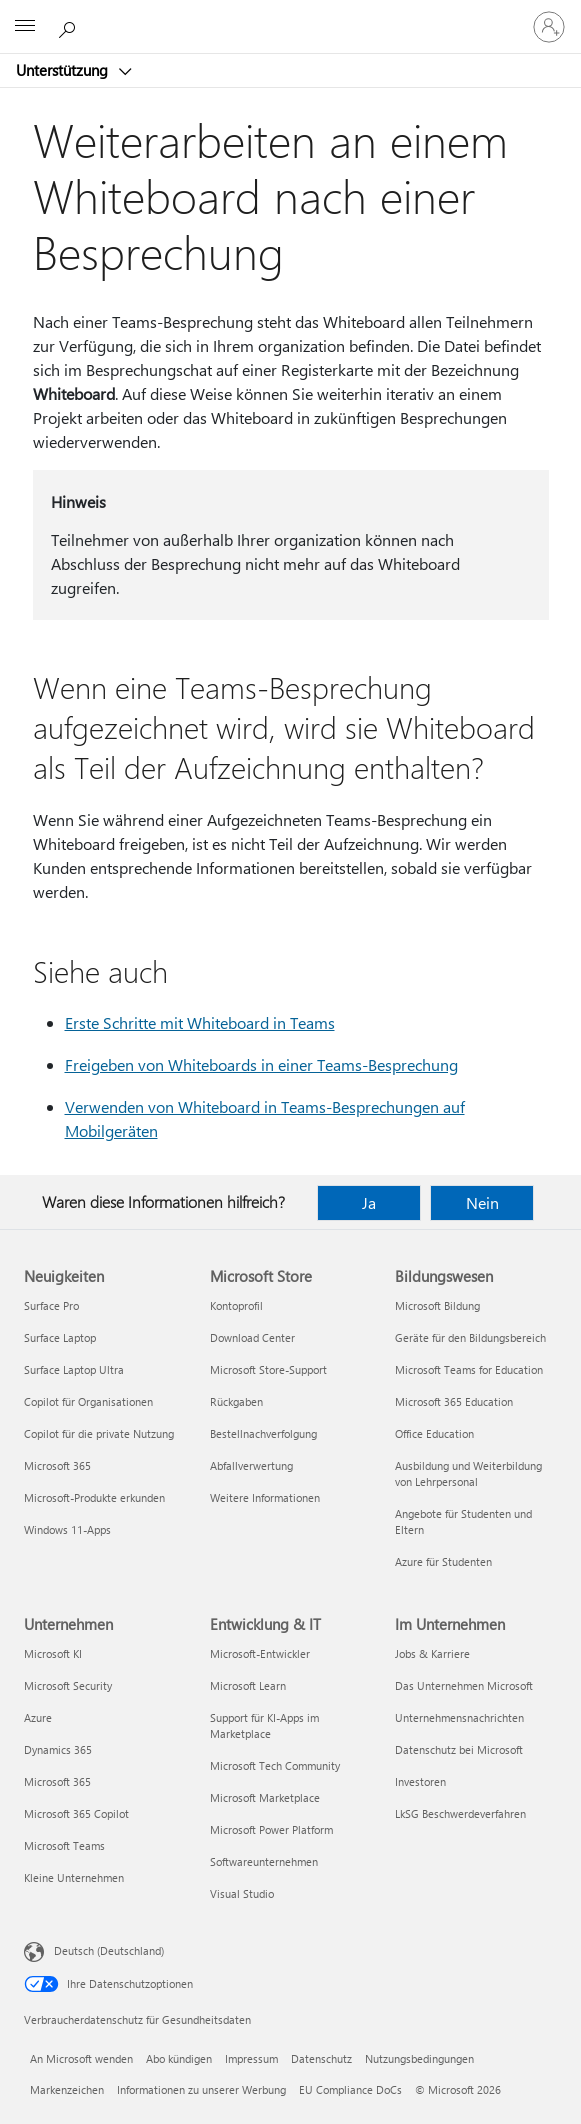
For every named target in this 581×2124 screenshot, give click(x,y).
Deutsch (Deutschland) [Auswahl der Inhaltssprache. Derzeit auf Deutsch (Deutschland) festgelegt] (109, 1950)
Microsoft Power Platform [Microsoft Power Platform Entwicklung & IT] (271, 1829)
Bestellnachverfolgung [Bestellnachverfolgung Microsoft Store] (263, 1433)
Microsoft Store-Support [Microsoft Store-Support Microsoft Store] (268, 1369)
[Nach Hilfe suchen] (70, 26)
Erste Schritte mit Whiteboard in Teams (200, 1022)
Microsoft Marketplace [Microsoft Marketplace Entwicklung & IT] (265, 1797)
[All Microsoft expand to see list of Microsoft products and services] (25, 27)
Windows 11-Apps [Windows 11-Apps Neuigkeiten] (67, 1529)
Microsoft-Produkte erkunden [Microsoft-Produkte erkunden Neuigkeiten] (94, 1497)
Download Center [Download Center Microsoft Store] (252, 1337)
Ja (369, 1202)
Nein (482, 1202)
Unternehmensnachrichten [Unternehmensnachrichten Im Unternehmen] (459, 1717)
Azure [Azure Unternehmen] (38, 1717)
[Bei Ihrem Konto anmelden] (549, 27)
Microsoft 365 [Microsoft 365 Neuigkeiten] (57, 1465)
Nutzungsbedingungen (419, 2058)
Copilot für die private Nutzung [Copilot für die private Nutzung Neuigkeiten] (99, 1433)
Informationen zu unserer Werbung (201, 2089)
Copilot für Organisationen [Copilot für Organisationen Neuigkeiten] (88, 1401)
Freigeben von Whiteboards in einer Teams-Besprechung (261, 1064)
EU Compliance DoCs (350, 2089)
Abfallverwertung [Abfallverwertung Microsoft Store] (251, 1465)
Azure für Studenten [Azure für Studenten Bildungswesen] (443, 1561)
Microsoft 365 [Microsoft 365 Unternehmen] (57, 1781)
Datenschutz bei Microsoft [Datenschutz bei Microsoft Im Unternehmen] (459, 1749)
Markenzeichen (67, 2089)
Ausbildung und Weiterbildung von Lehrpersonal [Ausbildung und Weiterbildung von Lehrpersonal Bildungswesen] (468, 1473)
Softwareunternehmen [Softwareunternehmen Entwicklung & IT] (264, 1861)
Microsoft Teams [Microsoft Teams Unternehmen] (64, 1845)
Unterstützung (64, 70)
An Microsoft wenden (81, 2058)
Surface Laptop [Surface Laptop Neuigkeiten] (60, 1337)
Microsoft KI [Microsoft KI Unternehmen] (53, 1653)
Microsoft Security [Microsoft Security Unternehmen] (68, 1685)
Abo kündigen (179, 2058)
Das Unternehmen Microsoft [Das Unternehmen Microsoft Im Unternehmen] (464, 1685)
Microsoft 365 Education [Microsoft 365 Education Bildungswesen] (454, 1401)
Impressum (251, 2058)
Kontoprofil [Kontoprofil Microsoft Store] (236, 1305)
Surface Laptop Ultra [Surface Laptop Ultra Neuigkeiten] (74, 1369)
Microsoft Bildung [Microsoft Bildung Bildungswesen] (437, 1305)
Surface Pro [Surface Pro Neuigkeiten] (51, 1305)
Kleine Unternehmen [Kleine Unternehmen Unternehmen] (74, 1877)
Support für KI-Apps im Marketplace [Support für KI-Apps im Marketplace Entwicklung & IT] (264, 1725)
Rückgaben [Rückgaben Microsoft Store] (236, 1401)
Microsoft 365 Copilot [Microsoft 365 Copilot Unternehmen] (76, 1813)
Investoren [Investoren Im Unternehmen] (420, 1781)
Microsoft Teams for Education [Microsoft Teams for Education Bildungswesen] (469, 1369)
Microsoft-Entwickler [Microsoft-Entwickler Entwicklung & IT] (260, 1653)
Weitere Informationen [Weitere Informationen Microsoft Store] (265, 1497)
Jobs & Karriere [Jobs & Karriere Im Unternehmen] (432, 1653)
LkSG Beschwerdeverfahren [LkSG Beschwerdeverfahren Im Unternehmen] (460, 1813)
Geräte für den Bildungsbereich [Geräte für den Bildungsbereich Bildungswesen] (470, 1337)
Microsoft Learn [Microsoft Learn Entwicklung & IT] (248, 1685)
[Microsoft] (290, 15)
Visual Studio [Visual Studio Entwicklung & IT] (242, 1893)
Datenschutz (321, 2058)
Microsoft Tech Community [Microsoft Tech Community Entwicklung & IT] (275, 1765)
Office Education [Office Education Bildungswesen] (434, 1433)
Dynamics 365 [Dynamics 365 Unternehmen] (58, 1749)
